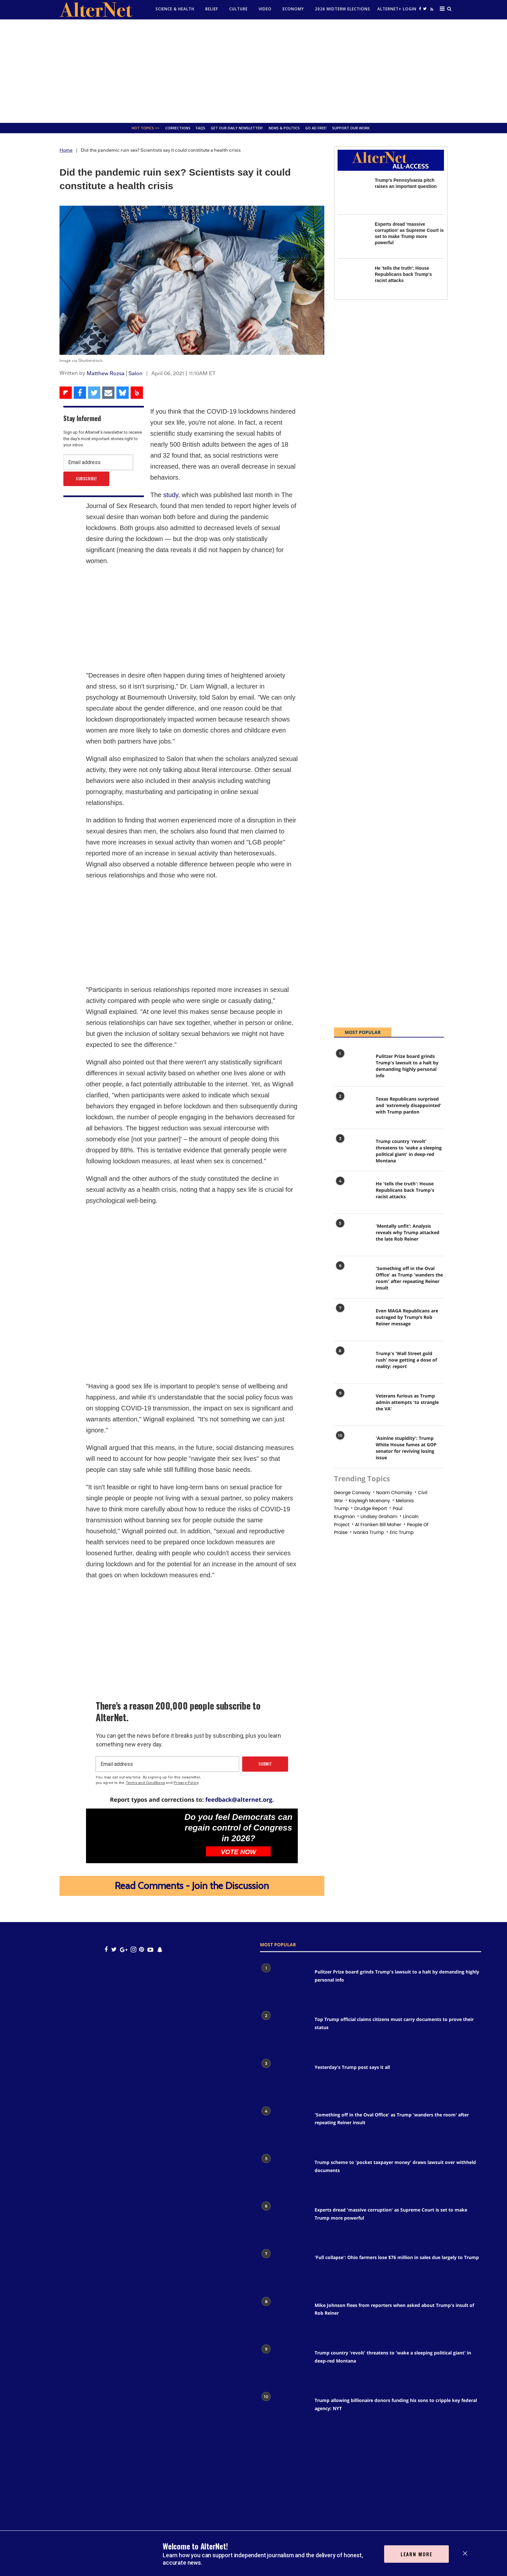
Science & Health (175, 9)
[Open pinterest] (141, 1949)
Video (265, 9)
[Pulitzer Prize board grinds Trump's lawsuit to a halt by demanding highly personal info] (352, 1066)
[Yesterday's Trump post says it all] (284, 2079)
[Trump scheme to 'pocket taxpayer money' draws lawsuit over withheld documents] (284, 2174)
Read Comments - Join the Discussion (192, 1886)
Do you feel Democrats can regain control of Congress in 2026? (239, 1827)
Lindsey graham (379, 1516)
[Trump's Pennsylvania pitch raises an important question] (353, 192)
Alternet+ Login (396, 9)
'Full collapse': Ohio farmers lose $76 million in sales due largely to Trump (397, 2257)
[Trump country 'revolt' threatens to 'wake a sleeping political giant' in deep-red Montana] (352, 1151)
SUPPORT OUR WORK (351, 127)
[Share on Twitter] (94, 392)
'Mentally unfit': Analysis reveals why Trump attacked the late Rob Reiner (407, 1232)
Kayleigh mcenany (369, 1500)
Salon (135, 373)
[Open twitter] (425, 8)
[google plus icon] (123, 1949)
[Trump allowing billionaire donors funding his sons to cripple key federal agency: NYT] (284, 2412)
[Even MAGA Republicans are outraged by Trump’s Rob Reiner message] (352, 1321)
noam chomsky (394, 1492)
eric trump (402, 1532)
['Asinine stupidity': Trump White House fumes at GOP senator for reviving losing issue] (352, 1448)
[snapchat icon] (160, 1949)
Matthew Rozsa (105, 373)
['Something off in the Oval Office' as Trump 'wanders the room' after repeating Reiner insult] (352, 1278)
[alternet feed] (431, 10)
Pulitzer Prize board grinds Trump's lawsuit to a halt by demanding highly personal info (407, 1066)
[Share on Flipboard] (65, 392)
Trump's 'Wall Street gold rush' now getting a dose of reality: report (406, 1359)
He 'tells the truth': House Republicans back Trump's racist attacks (403, 274)
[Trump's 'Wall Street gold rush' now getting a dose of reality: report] (352, 1363)
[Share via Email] (108, 392)
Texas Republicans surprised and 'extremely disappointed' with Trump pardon (408, 1105)
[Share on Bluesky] (122, 392)
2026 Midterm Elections (342, 9)
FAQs (200, 127)
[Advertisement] (253, 71)
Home (65, 150)
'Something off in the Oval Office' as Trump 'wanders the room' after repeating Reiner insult (409, 1278)
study (170, 494)
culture (238, 9)
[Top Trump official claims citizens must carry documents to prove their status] (284, 2031)
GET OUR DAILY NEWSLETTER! (237, 127)
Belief (211, 9)
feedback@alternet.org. (239, 1799)
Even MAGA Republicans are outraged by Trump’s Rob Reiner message (407, 1317)
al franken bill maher (378, 1524)
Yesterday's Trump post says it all (352, 2067)
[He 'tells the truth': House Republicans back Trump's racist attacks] (353, 280)
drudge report (370, 1508)
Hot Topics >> (145, 127)
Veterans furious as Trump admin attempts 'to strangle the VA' (407, 1402)
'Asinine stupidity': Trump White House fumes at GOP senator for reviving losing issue (406, 1448)
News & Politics (284, 127)
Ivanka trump (368, 1532)
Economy (293, 9)
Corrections (177, 127)
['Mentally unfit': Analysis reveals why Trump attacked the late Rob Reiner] (352, 1236)
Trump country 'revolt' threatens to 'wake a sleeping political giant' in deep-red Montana (409, 1151)
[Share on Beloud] (137, 392)
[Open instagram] (133, 1949)
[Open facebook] (420, 8)
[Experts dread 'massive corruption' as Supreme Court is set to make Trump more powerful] (353, 236)
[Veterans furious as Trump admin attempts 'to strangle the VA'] (352, 1406)
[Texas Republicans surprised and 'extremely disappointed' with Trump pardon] (352, 1109)
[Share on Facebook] (80, 392)
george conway (352, 1492)
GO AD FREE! (316, 127)
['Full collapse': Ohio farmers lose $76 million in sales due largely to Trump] (284, 2269)
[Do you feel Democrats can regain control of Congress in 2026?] (133, 1836)
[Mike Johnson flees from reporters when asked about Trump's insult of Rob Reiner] (284, 2317)
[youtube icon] (150, 1949)
